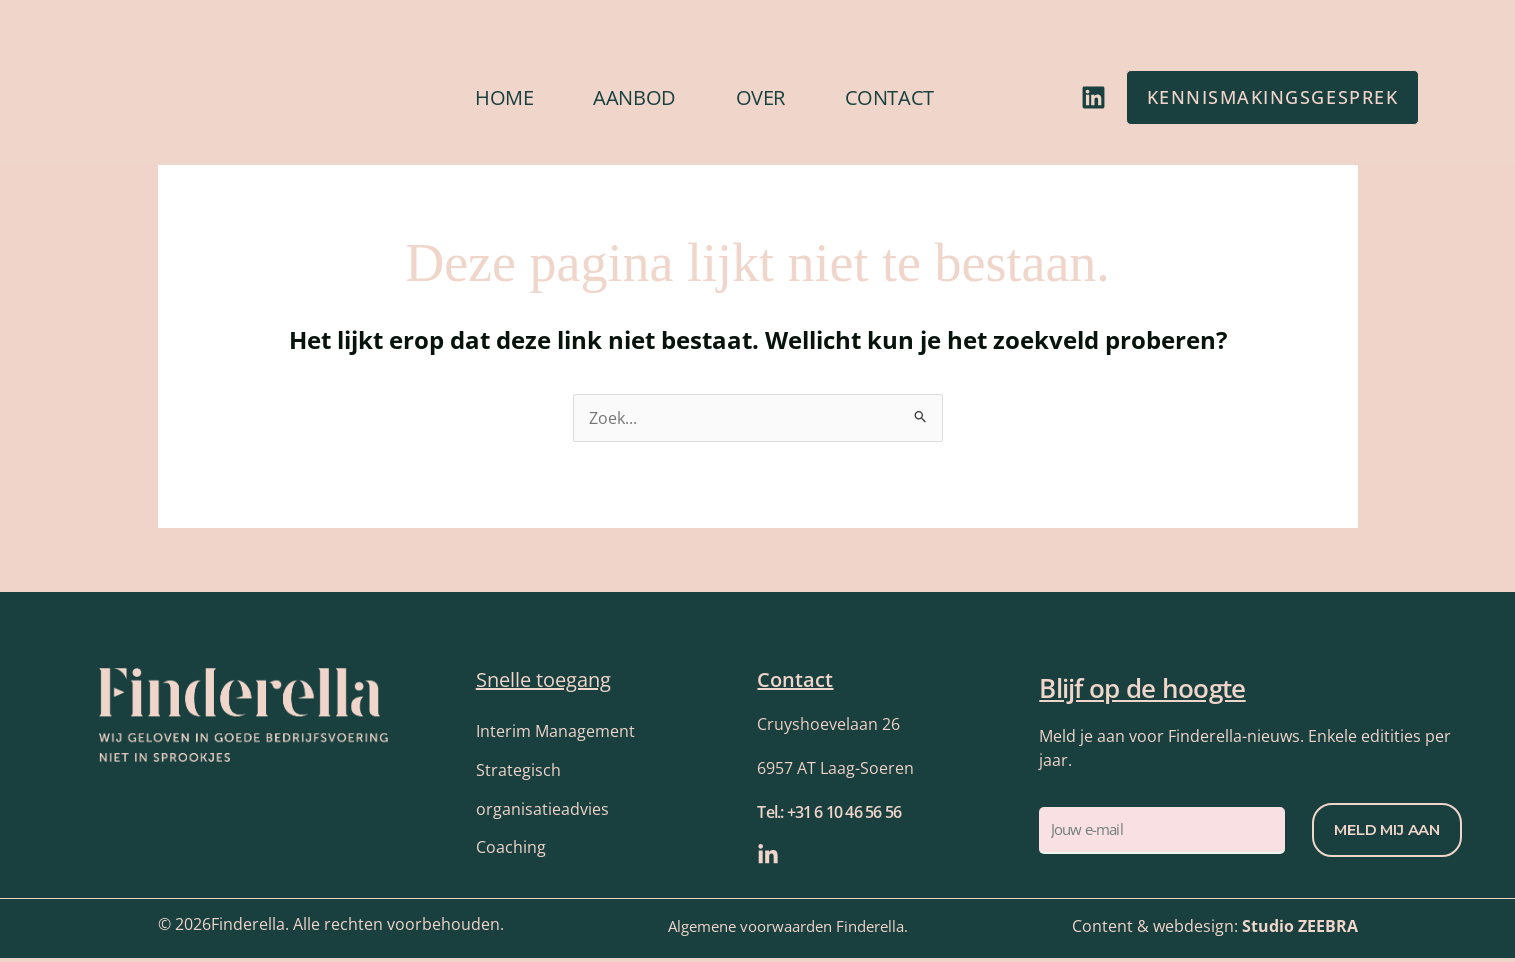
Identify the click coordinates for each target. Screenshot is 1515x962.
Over (760, 97)
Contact (889, 97)
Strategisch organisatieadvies (542, 792)
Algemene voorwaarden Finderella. (788, 931)
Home (504, 97)
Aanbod (634, 97)
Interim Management (555, 732)
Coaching (511, 852)
